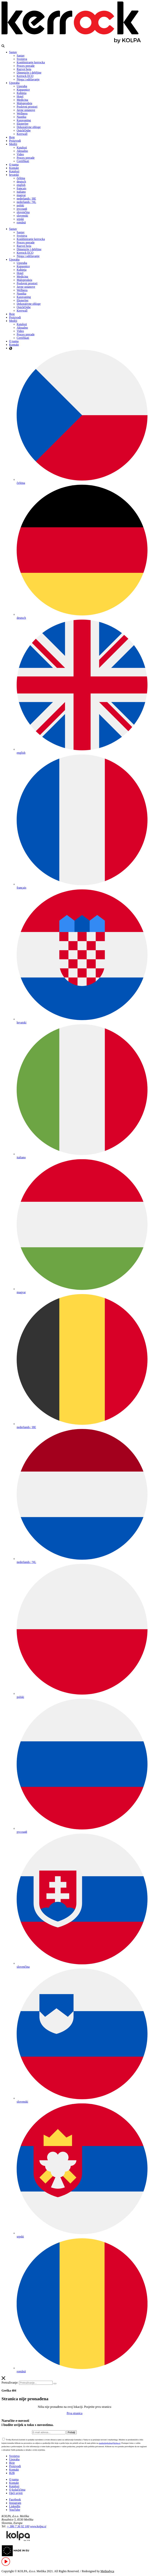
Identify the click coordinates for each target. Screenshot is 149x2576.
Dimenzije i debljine (29, 72)
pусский (22, 208)
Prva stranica (74, 2413)
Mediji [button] (13, 144)
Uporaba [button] (14, 82)
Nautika (21, 116)
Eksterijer (22, 123)
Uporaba (22, 86)
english (21, 185)
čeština (21, 178)
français (21, 188)
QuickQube (24, 130)
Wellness (22, 113)
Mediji (13, 320)
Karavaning (24, 120)
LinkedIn (14, 2506)
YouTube (14, 2509)
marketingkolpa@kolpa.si (109, 2443)
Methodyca (107, 2571)
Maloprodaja (24, 103)
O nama (14, 164)
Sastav (21, 55)
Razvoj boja (24, 69)
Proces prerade (26, 65)
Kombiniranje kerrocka (31, 62)
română (21, 222)
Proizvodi (15, 140)
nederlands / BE (26, 198)
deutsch (21, 181)
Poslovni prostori (27, 106)
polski (20, 205)
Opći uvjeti (16, 2493)
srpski (20, 219)
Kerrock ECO (25, 76)
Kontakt (14, 168)
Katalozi (22, 147)
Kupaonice (23, 89)
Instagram (15, 2502)
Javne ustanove (26, 110)
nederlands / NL (26, 202)
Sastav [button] (13, 52)
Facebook (15, 2499)
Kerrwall (22, 133)
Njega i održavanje (28, 79)
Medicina (22, 99)
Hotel (20, 96)
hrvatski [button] (14, 174)
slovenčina (23, 212)
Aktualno (22, 150)
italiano (21, 191)
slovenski (22, 215)
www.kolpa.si (38, 2526)
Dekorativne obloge (29, 127)
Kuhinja (22, 93)
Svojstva (22, 59)
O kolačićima (17, 2489)
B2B (12, 2473)
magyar (21, 195)
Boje (12, 137)
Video (20, 154)
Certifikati (23, 161)
